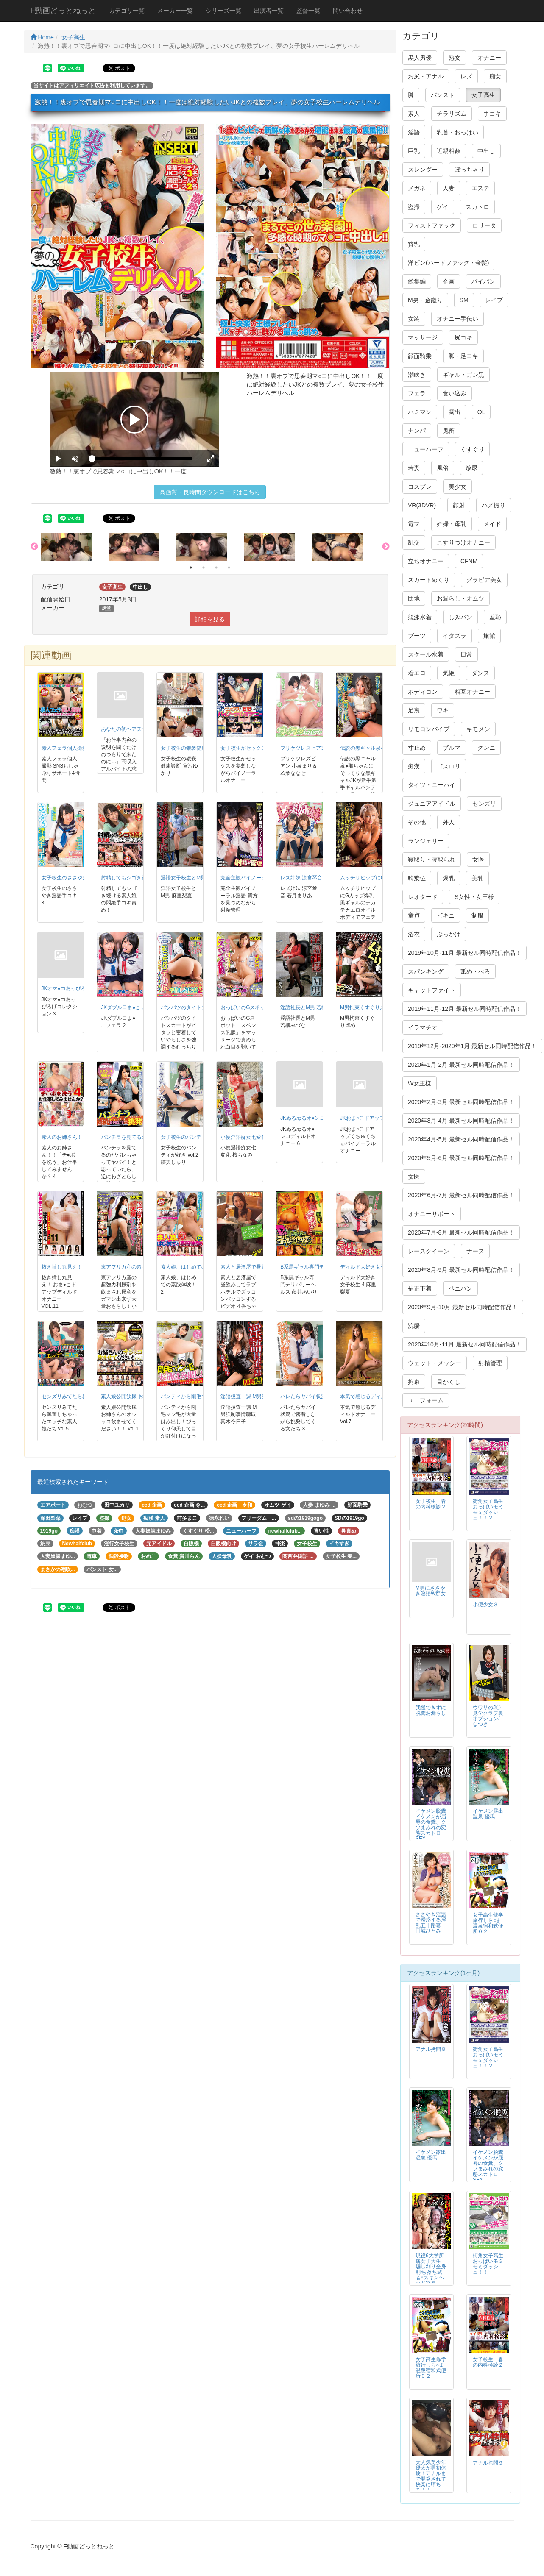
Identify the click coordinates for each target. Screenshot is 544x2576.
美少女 (457, 486)
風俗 (443, 468)
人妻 (449, 188)
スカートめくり (428, 579)
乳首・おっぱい (457, 132)
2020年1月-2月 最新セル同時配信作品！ (461, 1064)
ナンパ (417, 430)
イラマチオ (423, 1027)
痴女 (495, 76)
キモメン (478, 729)
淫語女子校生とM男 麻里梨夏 (194, 878)
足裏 (414, 710)
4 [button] (229, 567)
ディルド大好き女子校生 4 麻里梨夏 (381, 1267)
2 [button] (203, 567)
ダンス (480, 673)
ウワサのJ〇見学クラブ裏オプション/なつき (488, 1716)
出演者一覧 (269, 10)
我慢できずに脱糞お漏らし (431, 1710)
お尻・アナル (426, 76)
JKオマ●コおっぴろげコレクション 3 (84, 988)
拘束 (414, 1381)
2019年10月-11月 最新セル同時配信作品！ (464, 952)
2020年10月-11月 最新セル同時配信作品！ (464, 1344)
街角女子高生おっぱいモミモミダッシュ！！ (488, 2264)
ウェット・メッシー (434, 1363)
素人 (414, 113)
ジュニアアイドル (431, 803)
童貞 (414, 915)
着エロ (417, 673)
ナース (475, 1251)
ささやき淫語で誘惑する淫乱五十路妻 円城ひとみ (431, 1922)
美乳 (477, 878)
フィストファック (431, 225)
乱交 (414, 542)
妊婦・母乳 (451, 523)
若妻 (414, 468)
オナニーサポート (431, 1213)
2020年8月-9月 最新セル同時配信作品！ (461, 1269)
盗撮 (414, 206)
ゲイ (443, 206)
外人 (449, 822)
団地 (414, 598)
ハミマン (420, 412)
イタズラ (454, 635)
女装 (414, 318)
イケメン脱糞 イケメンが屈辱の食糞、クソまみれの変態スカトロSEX (433, 1825)
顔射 (459, 505)
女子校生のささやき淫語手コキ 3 (79, 878)
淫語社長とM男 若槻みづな (311, 1007)
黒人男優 (420, 57)
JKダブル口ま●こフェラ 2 (130, 1007)
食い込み (454, 393)
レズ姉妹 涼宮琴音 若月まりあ (314, 878)
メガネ (417, 188)
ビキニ (446, 915)
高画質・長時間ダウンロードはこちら (209, 492)
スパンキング (426, 971)
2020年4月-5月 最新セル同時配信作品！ (461, 1139)
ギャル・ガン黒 (463, 374)
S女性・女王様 (474, 896)
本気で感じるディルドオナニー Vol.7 (382, 1396)
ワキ (443, 710)
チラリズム (451, 113)
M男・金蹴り (425, 300)
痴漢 (414, 766)
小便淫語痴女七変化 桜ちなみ (254, 1137)
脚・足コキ (463, 356)
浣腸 (414, 1325)
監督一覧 (308, 10)
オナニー (489, 57)
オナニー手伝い (457, 318)
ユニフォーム (426, 1400)
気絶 (449, 673)
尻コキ (463, 337)
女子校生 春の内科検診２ (431, 1504)
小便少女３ (485, 1605)
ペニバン (460, 1288)
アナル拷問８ (431, 2049)
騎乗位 (417, 878)
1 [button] (191, 567)
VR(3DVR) (422, 505)
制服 (477, 915)
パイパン (483, 281)
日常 (466, 654)
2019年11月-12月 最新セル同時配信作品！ (464, 1008)
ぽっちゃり (469, 169)
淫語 (414, 132)
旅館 (489, 635)
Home (42, 37)
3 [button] (216, 567)
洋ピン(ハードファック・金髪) (448, 262)
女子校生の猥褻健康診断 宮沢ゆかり (202, 748)
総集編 (417, 281)
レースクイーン (428, 1251)
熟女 (454, 57)
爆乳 (449, 878)
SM (464, 300)
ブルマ (451, 747)
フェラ (417, 393)
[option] (75, 547)
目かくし (448, 1381)
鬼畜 (449, 430)
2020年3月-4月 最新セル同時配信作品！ (461, 1120)
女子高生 (73, 37)
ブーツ (417, 635)
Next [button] (386, 546)
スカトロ (477, 206)
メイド (492, 523)
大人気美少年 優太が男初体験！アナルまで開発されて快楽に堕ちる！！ (431, 2476)
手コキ (492, 113)
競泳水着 (420, 617)
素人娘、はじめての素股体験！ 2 (198, 1267)
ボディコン (423, 691)
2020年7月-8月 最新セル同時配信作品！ (461, 1232)
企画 (449, 281)
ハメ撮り (493, 505)
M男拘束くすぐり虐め (365, 1007)
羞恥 (495, 617)
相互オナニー (472, 691)
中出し (486, 150)
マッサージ (423, 337)
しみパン (460, 617)
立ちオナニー (426, 561)
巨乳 (414, 150)
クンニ (486, 747)
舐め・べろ (475, 971)
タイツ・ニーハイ (431, 785)
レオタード (423, 896)
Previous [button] (34, 546)
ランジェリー (426, 840)
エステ (480, 188)
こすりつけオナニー (463, 542)
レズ (466, 76)
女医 (478, 859)
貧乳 (414, 244)
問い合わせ (348, 10)
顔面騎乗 (420, 356)
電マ (414, 523)
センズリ (484, 803)
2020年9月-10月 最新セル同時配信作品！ (463, 1307)
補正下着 (420, 1288)
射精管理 (490, 1363)
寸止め (417, 747)
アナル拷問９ (488, 2463)
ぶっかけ (448, 934)
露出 (454, 412)
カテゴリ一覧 (127, 10)
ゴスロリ (448, 766)
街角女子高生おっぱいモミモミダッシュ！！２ (488, 1509)
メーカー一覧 (175, 10)
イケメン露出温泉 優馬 (488, 1813)
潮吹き (417, 374)
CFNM (468, 561)
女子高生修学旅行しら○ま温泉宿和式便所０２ (488, 1923)
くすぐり (472, 449)
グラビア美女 (484, 579)
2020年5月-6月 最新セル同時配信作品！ (461, 1157)
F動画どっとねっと (63, 10)
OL (481, 412)
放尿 (471, 468)
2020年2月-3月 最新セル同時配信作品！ (461, 1102)
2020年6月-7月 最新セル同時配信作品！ (461, 1195)
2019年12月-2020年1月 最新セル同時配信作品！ (472, 1046)
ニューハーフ (426, 449)
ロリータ (484, 225)
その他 (417, 822)
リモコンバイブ (428, 729)
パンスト (443, 95)
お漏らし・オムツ (460, 598)
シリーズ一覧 (223, 10)
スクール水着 (426, 654)
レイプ (494, 300)
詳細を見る (210, 619)
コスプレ (420, 486)
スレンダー (423, 169)
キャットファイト (431, 990)
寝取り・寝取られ (431, 859)
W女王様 (419, 1083)
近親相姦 (448, 150)
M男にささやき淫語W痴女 (431, 1591)
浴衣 (414, 934)
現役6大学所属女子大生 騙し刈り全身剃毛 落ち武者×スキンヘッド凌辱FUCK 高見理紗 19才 (431, 2275)
